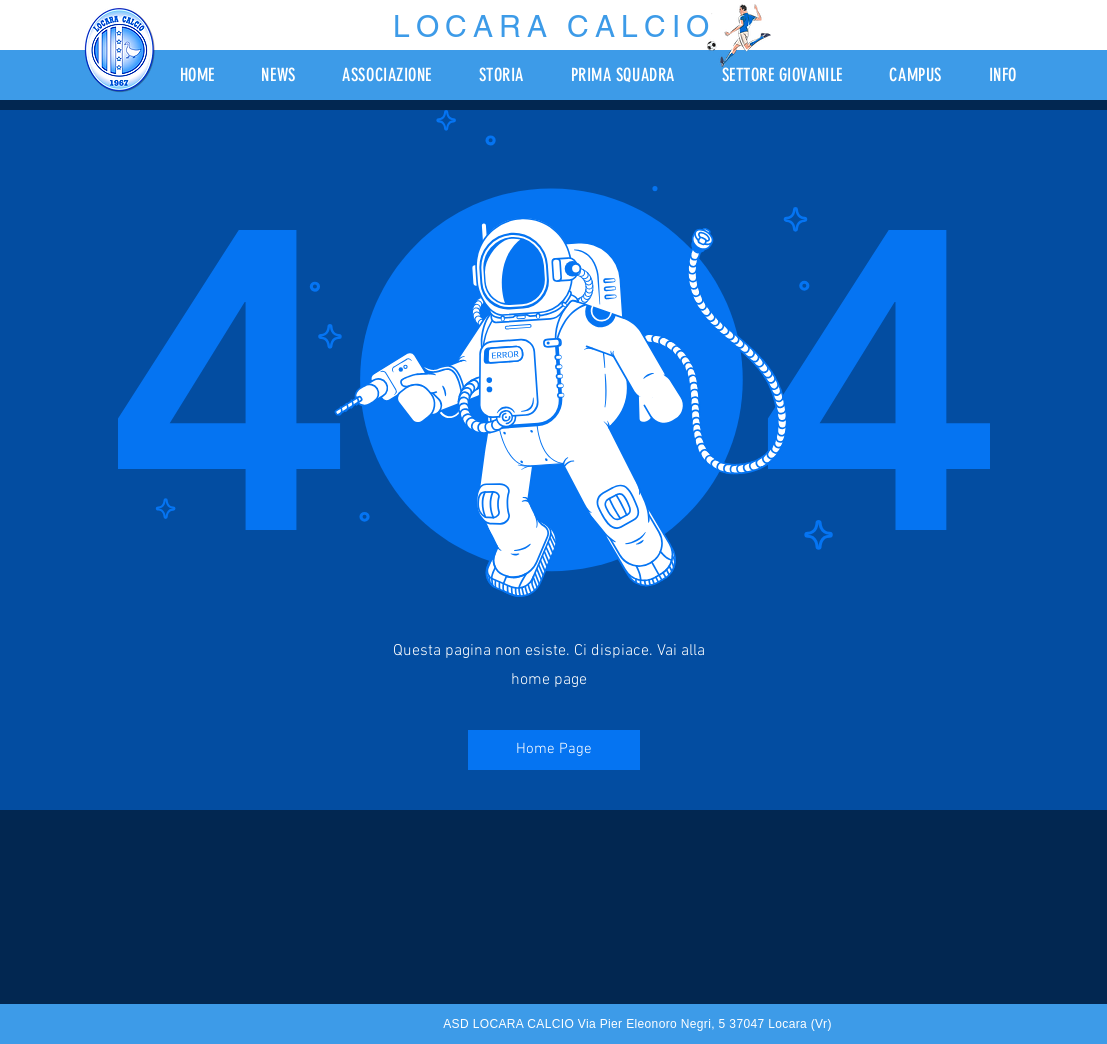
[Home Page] (554, 750)
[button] (399, 75)
